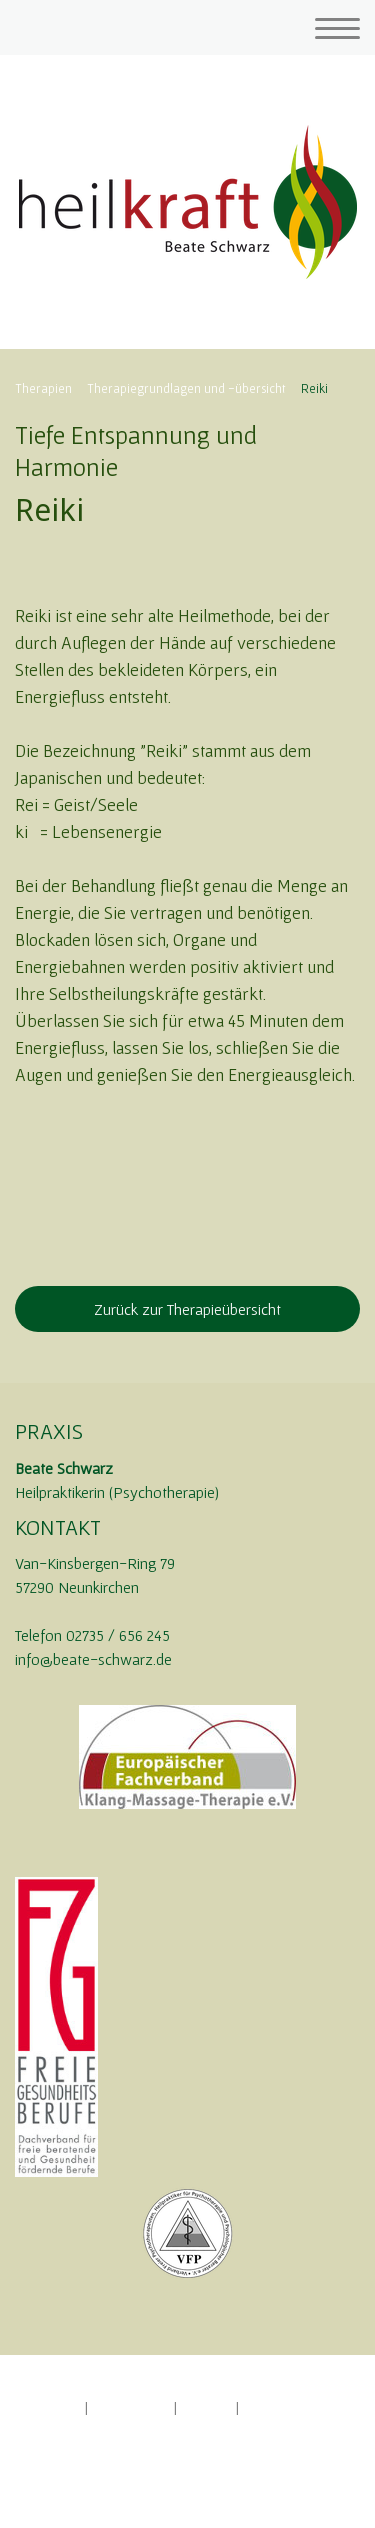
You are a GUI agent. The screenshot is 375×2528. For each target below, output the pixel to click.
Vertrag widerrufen (86, 2428)
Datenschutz (131, 2407)
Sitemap (206, 2407)
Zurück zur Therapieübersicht (187, 1309)
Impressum (45, 2407)
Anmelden (41, 2475)
